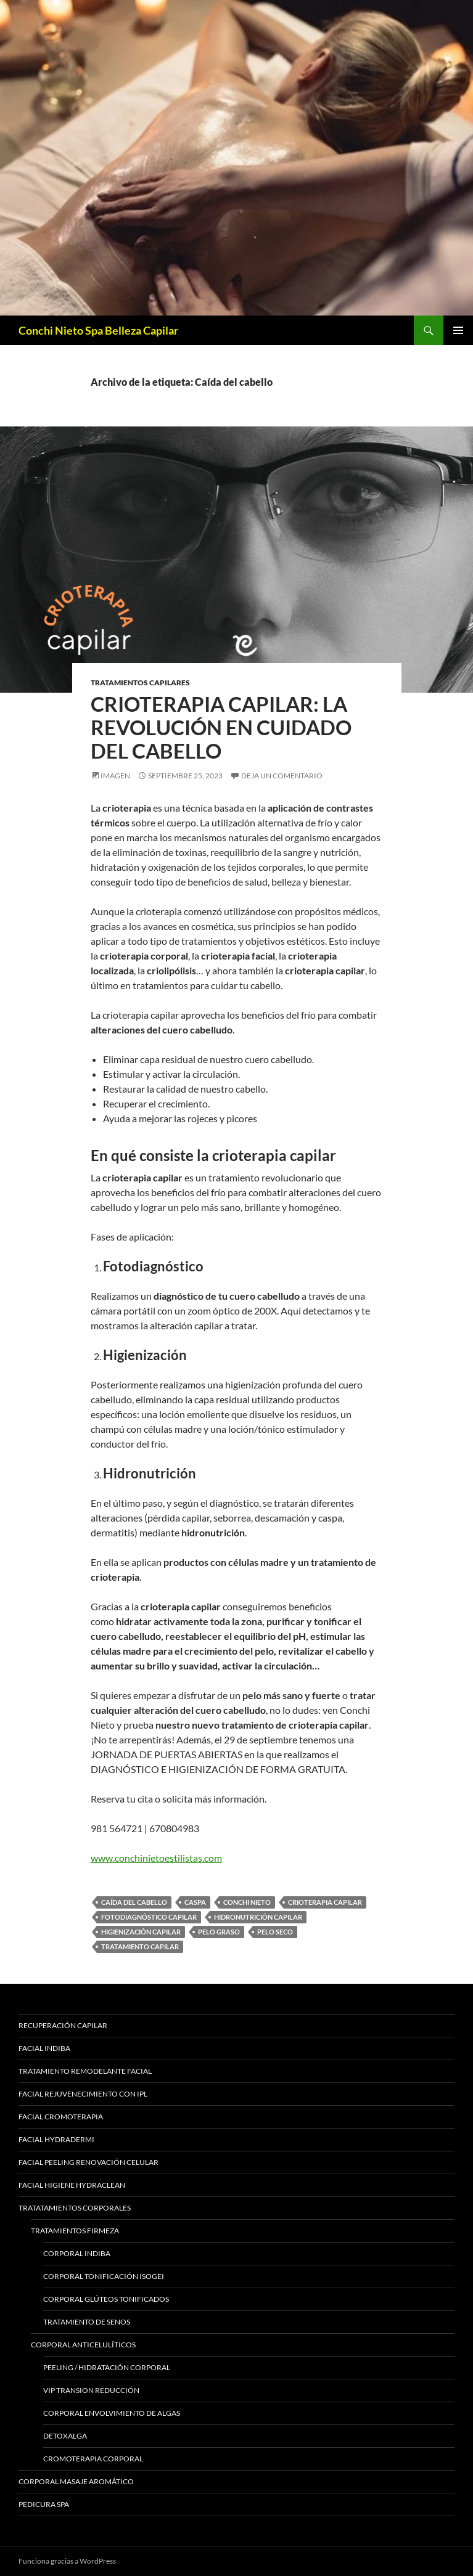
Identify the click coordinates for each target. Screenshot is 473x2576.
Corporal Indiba (76, 2253)
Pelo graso (219, 1932)
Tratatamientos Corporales (75, 2207)
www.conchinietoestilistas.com (156, 1858)
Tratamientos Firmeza (75, 2230)
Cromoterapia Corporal (93, 2458)
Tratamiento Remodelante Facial (85, 2071)
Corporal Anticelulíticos (83, 2344)
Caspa (195, 1902)
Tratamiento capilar (140, 1946)
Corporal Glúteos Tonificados (106, 2299)
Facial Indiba (44, 2048)
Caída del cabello (134, 1902)
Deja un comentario (282, 775)
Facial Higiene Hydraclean (72, 2185)
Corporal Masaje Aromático (76, 2481)
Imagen (115, 775)
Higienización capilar (141, 1932)
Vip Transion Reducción (91, 2390)
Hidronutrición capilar (258, 1917)
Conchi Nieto (247, 1902)
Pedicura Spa (44, 2504)
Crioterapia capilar (325, 1902)
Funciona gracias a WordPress (67, 2561)
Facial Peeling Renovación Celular (88, 2162)
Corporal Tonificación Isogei (103, 2276)
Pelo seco (275, 1932)
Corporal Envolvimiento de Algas (111, 2413)
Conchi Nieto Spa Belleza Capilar (98, 330)
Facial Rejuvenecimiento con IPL (83, 2093)
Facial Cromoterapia (61, 2116)
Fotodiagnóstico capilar (149, 1917)
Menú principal (458, 330)
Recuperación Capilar (63, 2025)
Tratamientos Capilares (140, 682)
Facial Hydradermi (56, 2139)
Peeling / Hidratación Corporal (106, 2367)
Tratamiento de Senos (86, 2321)
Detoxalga (65, 2435)
